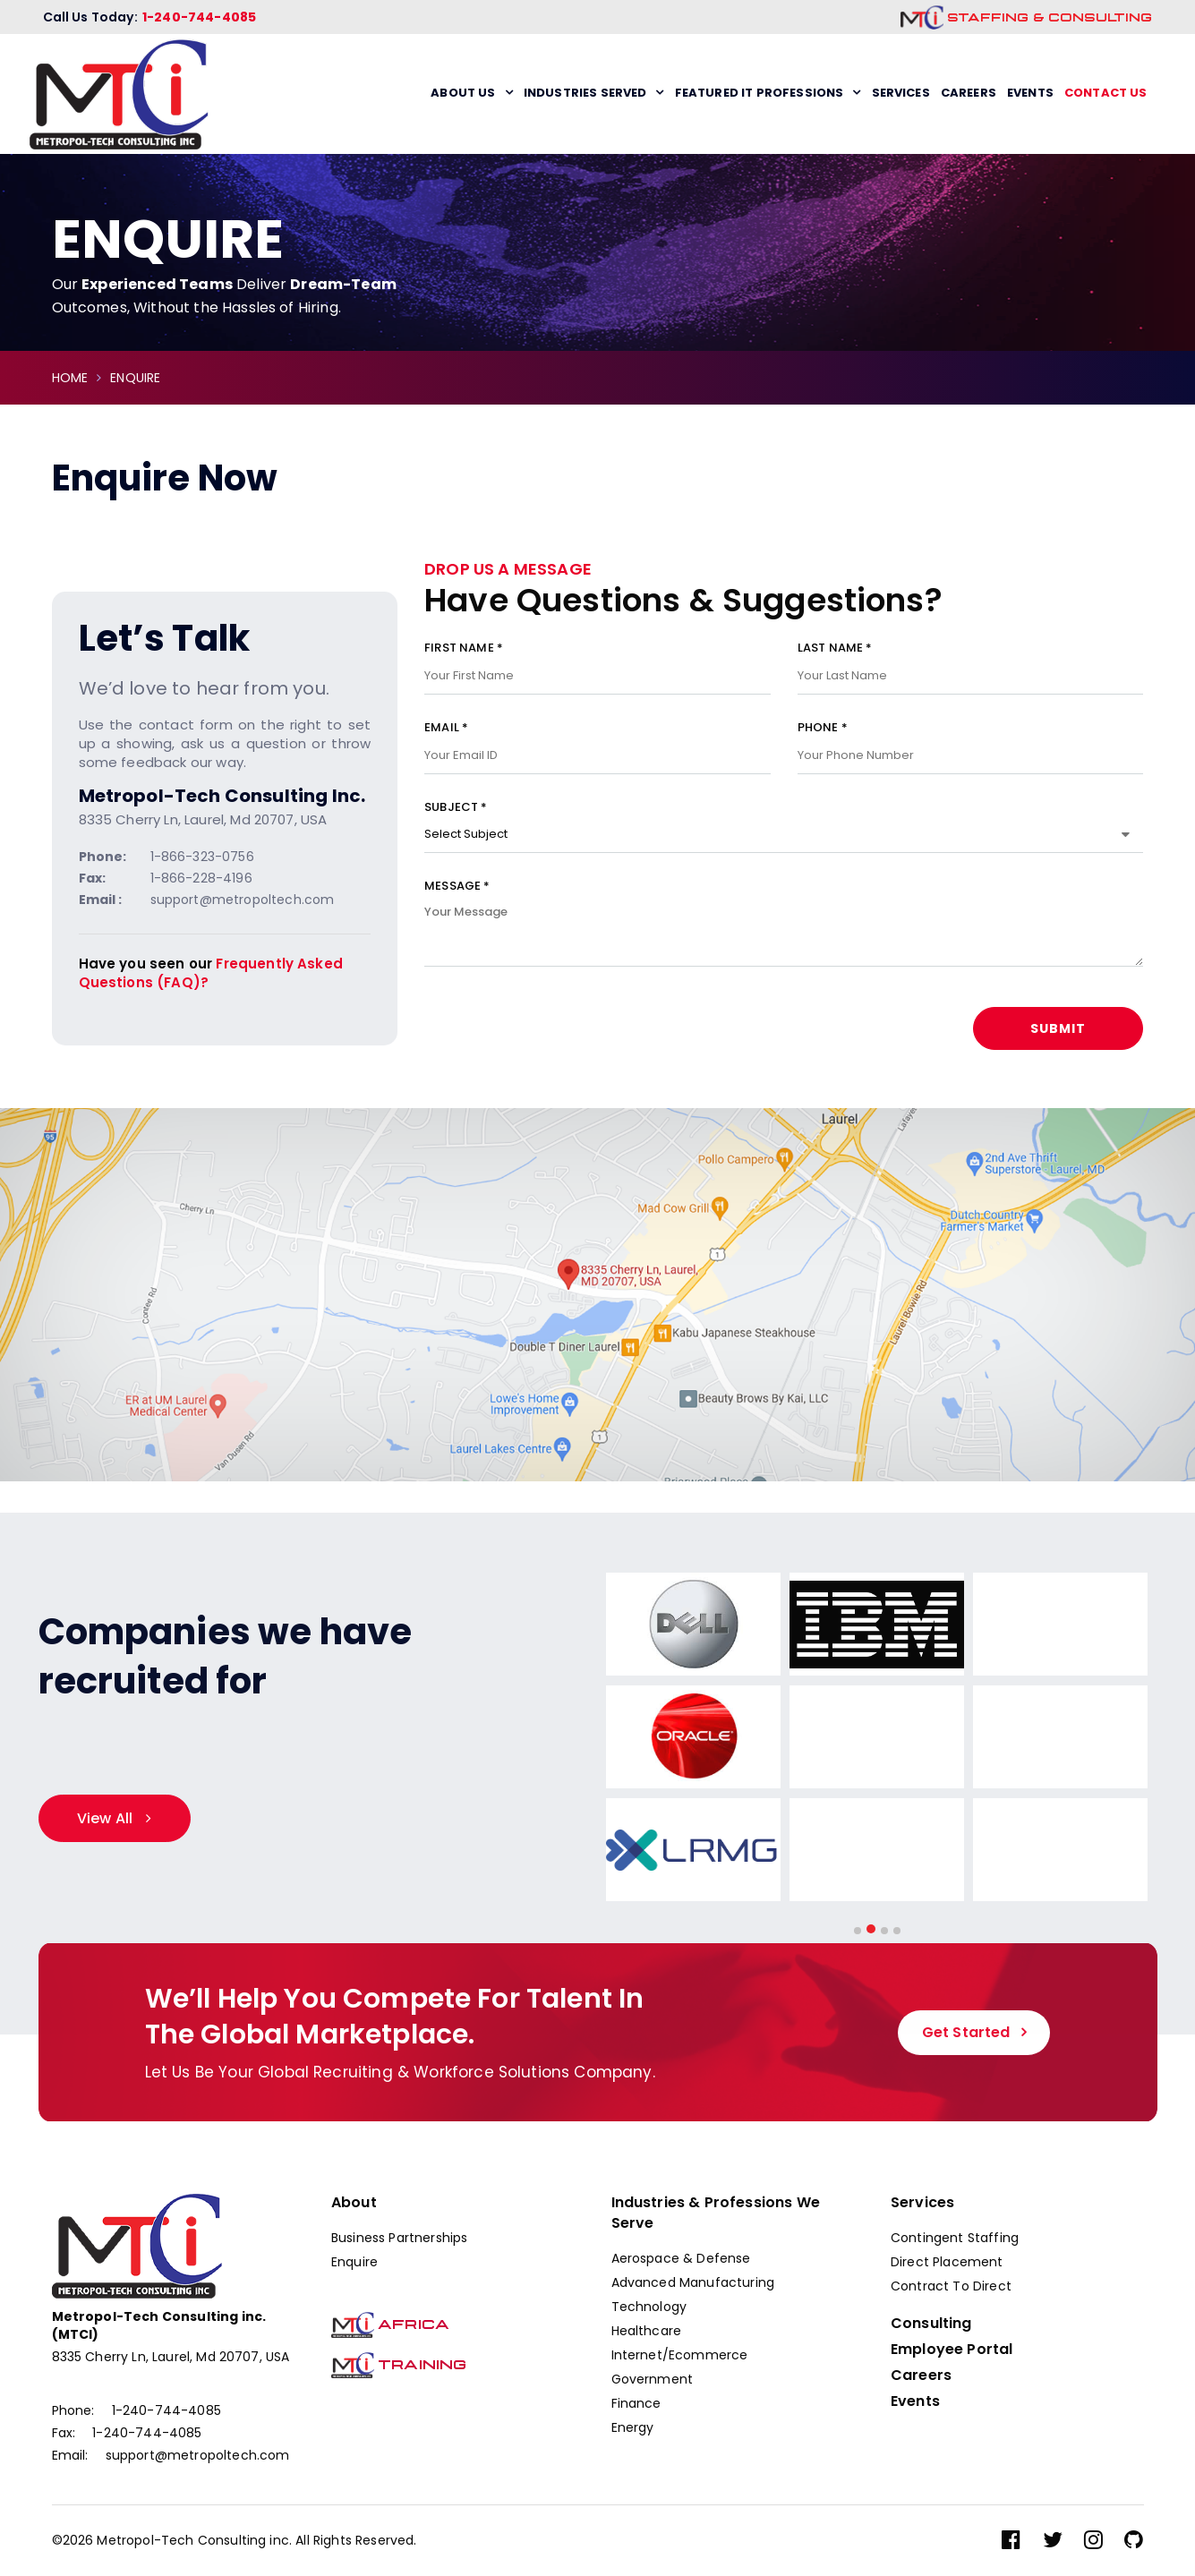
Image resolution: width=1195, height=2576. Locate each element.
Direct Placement (947, 2262)
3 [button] (884, 1930)
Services (901, 92)
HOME (70, 378)
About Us (463, 92)
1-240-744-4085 (199, 17)
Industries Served (585, 92)
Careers (968, 92)
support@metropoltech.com (242, 899)
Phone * (971, 741)
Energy (632, 2427)
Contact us (1106, 92)
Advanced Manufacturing (693, 2282)
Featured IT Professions (759, 92)
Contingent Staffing (955, 2238)
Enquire (354, 2262)
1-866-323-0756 (202, 857)
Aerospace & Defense (681, 2258)
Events (1030, 92)
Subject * (783, 820)
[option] (698, 1740)
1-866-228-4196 (201, 878)
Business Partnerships (399, 2238)
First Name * (597, 662)
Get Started (966, 2032)
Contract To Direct (951, 2286)
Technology (649, 2307)
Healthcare (646, 2331)
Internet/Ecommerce (679, 2355)
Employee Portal (951, 2349)
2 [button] (870, 1928)
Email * (597, 741)
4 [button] (897, 1930)
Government (652, 2379)
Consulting (931, 2323)
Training (398, 2365)
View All (104, 1818)
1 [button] (857, 1930)
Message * (783, 933)
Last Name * (971, 662)
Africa (390, 2324)
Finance (636, 2403)
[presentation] (560, 1042)
